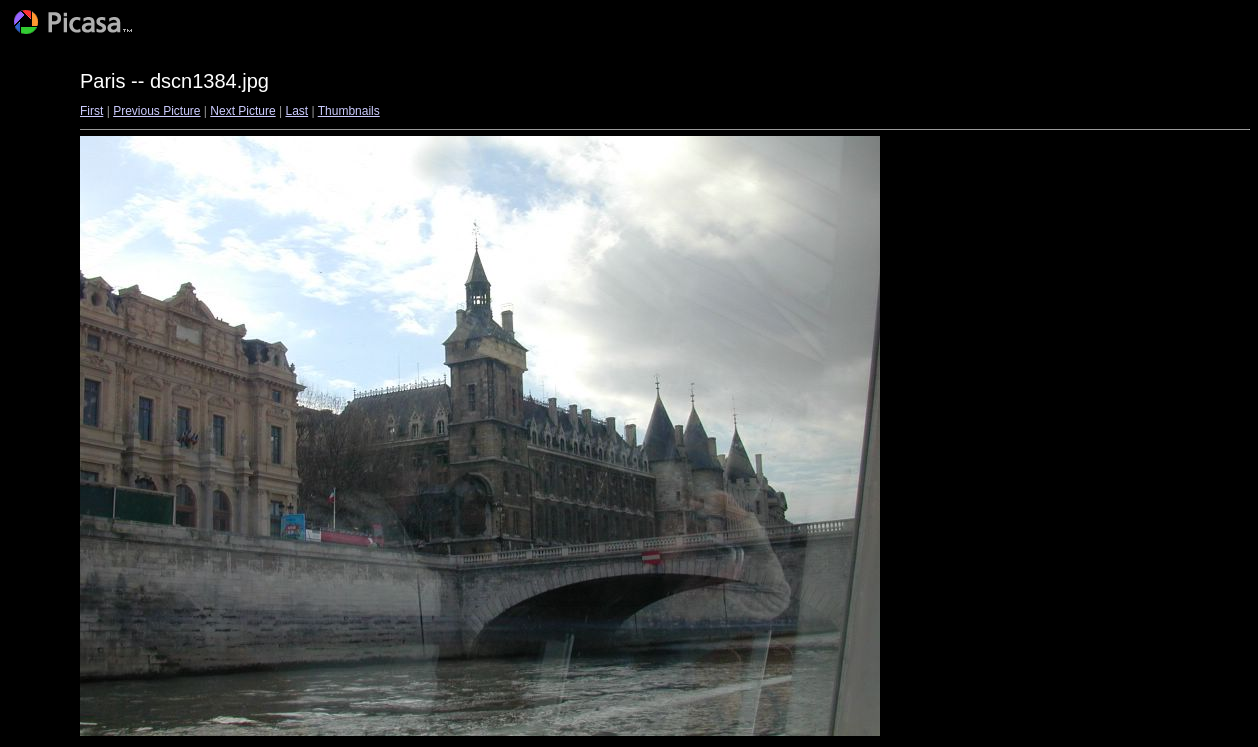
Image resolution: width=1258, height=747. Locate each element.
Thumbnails (349, 111)
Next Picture (242, 111)
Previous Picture (156, 111)
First (91, 111)
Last (296, 111)
